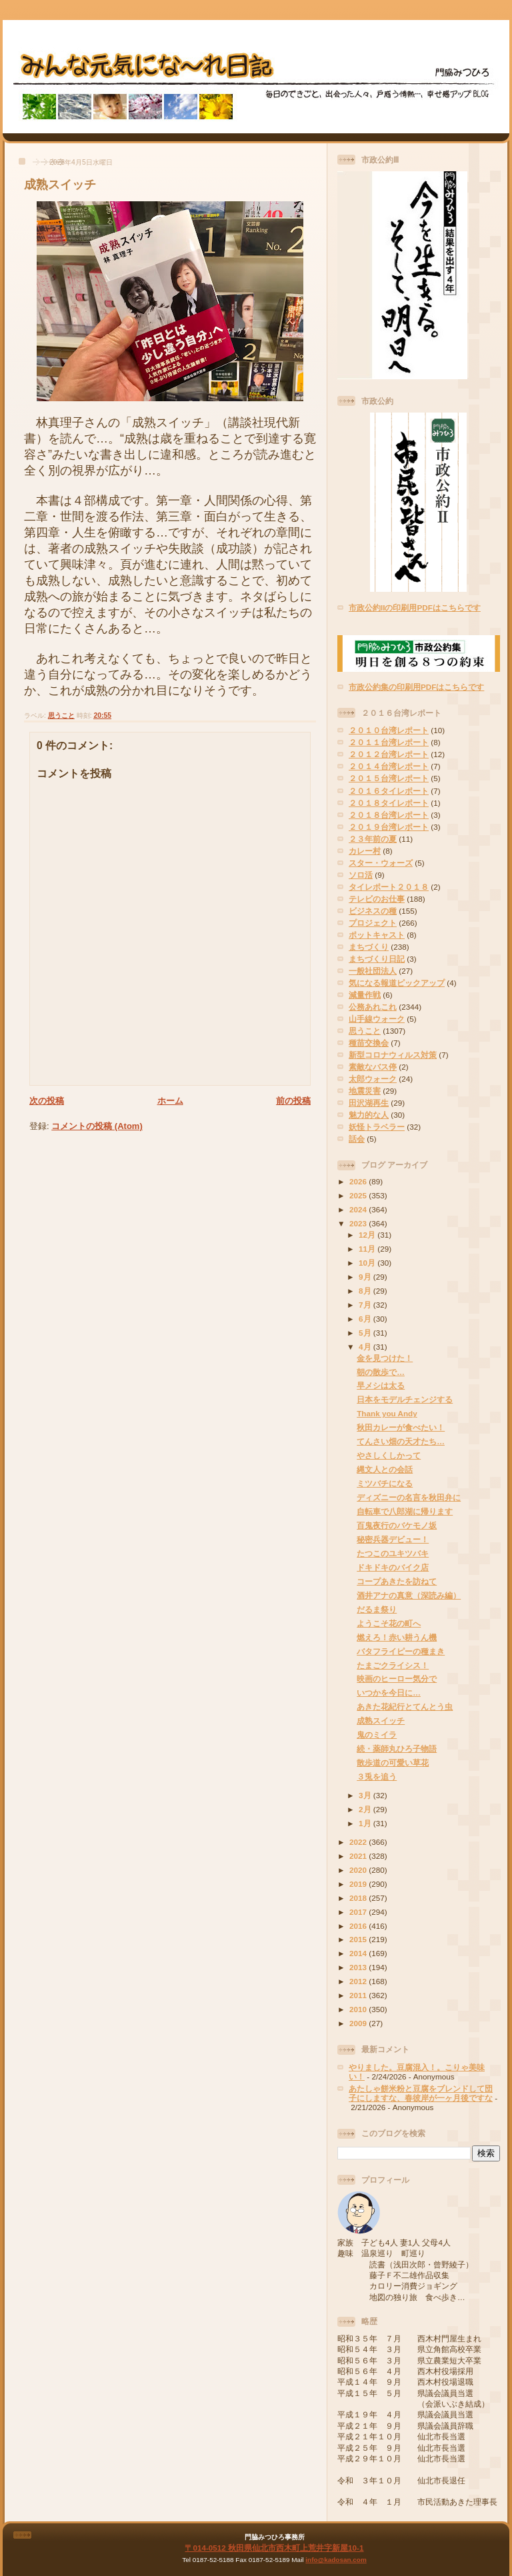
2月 (366, 1809)
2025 (359, 1195)
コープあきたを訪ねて (397, 1581)
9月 (366, 1276)
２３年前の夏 (373, 838)
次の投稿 (46, 1101)
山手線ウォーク (377, 1018)
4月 (366, 1346)
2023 (359, 1223)
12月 (368, 1234)
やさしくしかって (389, 1455)
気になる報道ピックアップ (397, 982)
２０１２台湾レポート (389, 754)
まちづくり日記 (377, 958)
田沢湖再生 (369, 1102)
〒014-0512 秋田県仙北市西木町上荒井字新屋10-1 (274, 2547)
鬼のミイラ (377, 1734)
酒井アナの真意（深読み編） (409, 1595)
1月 (366, 1823)
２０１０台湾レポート (389, 730)
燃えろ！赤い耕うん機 (397, 1637)
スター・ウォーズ (381, 862)
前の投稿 (293, 1101)
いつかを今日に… (389, 1692)
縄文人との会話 (385, 1469)
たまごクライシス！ (393, 1665)
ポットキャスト (377, 934)
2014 (359, 1953)
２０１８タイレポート (389, 802)
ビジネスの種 (373, 910)
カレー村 (365, 850)
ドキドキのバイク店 (393, 1567)
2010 (359, 2009)
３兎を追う (377, 1776)
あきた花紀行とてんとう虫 (405, 1706)
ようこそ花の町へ (389, 1623)
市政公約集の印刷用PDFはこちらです (416, 686)
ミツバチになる (385, 1483)
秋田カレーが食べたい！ (401, 1427)
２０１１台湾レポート (389, 742)
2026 (359, 1181)
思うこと (61, 715)
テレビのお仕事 (377, 898)
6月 (366, 1318)
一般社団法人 (373, 970)
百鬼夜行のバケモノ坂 (397, 1525)
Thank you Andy (387, 1413)
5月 (366, 1332)
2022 (359, 1842)
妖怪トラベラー (377, 1126)
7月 (366, 1304)
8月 (366, 1290)
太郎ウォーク (373, 1078)
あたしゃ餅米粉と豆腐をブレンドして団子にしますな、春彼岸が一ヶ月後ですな (421, 2093)
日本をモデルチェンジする (405, 1399)
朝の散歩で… (381, 1372)
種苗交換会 (369, 1042)
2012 (359, 1981)
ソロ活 (361, 874)
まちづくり (369, 946)
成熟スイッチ (60, 184)
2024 (359, 1209)
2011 (359, 1995)
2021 (359, 1856)
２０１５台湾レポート (389, 778)
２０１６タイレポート (389, 790)
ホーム (170, 1101)
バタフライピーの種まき (401, 1651)
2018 (359, 1898)
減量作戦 (365, 994)
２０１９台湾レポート (389, 826)
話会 (357, 1138)
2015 (359, 1939)
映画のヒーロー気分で (397, 1678)
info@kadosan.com (335, 2559)
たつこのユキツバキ (393, 1553)
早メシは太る (381, 1385)
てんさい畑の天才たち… (401, 1441)
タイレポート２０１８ (389, 886)
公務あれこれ (373, 1006)
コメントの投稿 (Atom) (97, 1126)
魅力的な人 (369, 1114)
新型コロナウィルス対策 (393, 1054)
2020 (359, 1870)
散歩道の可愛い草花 (393, 1762)
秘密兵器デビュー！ (393, 1539)
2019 (359, 1884)
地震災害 (365, 1090)
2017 (359, 1912)
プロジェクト (373, 922)
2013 (359, 1967)
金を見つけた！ (385, 1358)
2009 (359, 2023)
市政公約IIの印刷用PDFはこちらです (415, 607)
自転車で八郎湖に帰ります (405, 1511)
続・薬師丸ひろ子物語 (397, 1748)
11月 (368, 1248)
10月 (368, 1262)
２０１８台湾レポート (389, 814)
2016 (359, 1926)
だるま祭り (377, 1609)
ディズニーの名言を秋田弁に (409, 1497)
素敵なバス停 (373, 1066)
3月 (366, 1795)
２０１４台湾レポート (389, 766)
